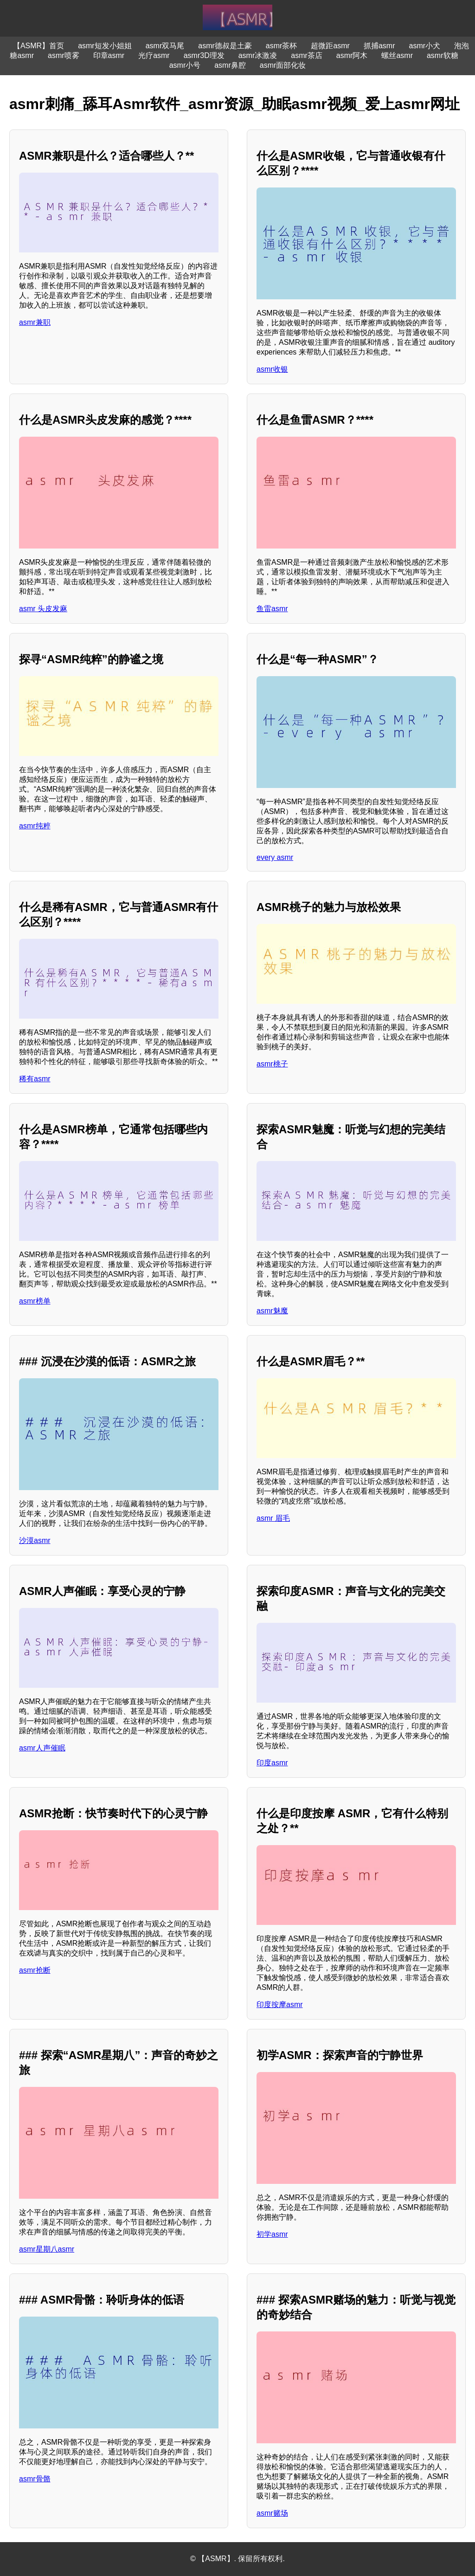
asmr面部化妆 (283, 65)
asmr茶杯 (281, 46)
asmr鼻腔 (230, 65)
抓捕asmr (379, 46)
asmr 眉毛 (273, 1518)
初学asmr (272, 2234)
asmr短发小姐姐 (105, 46)
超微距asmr (330, 46)
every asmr (275, 857)
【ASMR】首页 (38, 46)
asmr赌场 (272, 2513)
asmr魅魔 (272, 1311)
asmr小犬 (425, 46)
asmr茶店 (306, 55)
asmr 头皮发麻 (43, 609)
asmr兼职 (35, 322)
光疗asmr (154, 55)
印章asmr (109, 55)
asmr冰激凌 (257, 55)
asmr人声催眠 (42, 1748)
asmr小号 (185, 65)
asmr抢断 (35, 1970)
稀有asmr (35, 1079)
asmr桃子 (272, 1064)
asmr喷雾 (63, 55)
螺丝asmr (397, 55)
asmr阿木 (352, 55)
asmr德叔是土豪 (225, 46)
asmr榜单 (35, 1301)
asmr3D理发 (204, 55)
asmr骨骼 (35, 2479)
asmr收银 (272, 369)
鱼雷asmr (272, 609)
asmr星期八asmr (46, 2249)
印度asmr (272, 1763)
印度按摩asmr (280, 2004)
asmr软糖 (442, 55)
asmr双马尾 (165, 46)
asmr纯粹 (35, 826)
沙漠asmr (35, 1540)
